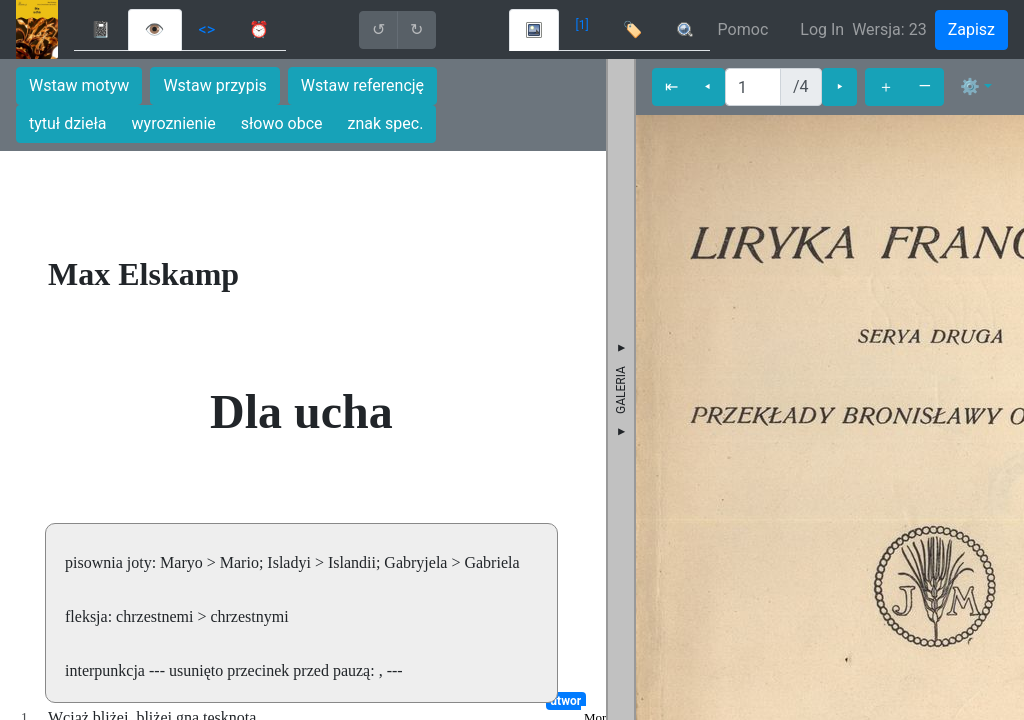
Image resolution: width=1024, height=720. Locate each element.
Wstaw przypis (214, 85)
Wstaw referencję (362, 85)
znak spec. (386, 123)
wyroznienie (174, 123)
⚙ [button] (970, 86)
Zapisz (971, 29)
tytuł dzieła (68, 123)
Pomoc (743, 29)
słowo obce (282, 123)
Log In (822, 29)
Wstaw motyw (79, 85)
